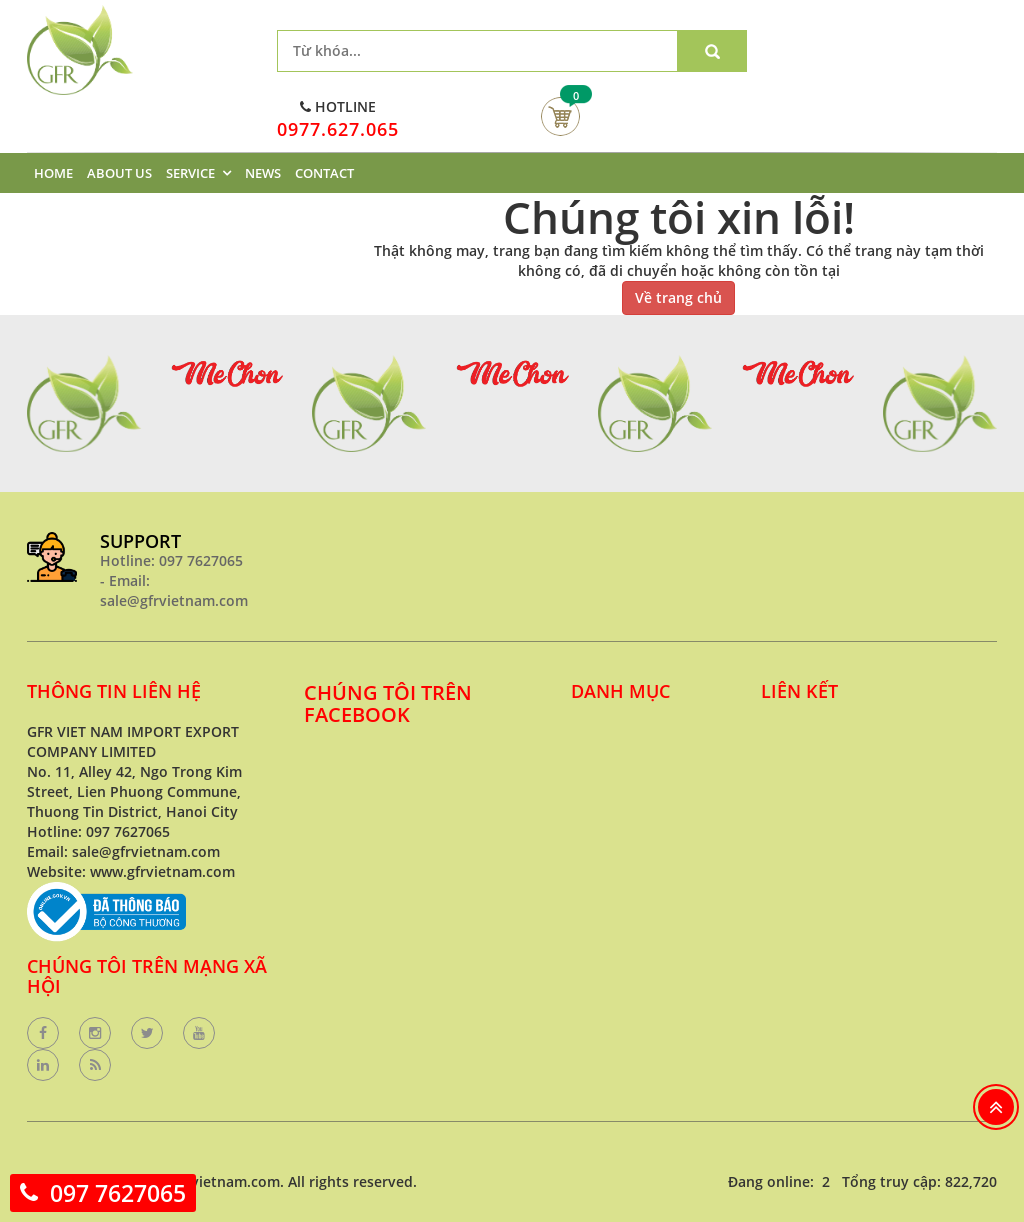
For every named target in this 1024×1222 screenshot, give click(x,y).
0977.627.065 (338, 129)
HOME (53, 173)
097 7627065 (118, 1193)
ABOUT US (119, 173)
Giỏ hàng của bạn (560, 116)
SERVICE (190, 173)
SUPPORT (140, 541)
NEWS (263, 173)
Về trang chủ (678, 297)
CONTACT (324, 173)
